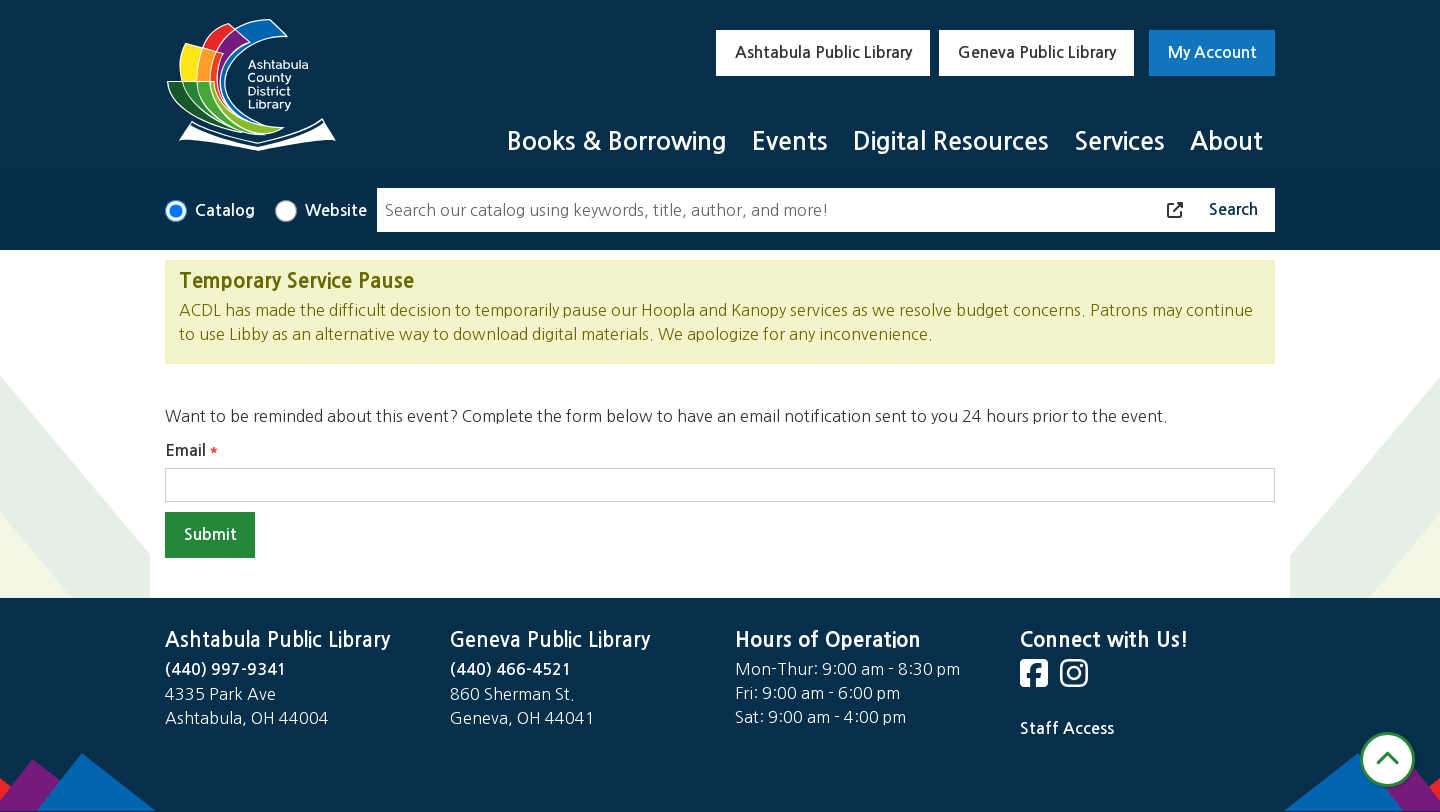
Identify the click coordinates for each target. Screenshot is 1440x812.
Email (185, 450)
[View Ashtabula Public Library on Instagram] (1076, 679)
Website (336, 210)
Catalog (225, 210)
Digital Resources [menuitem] (951, 141)
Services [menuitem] (1119, 141)
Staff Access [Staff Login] (1067, 728)
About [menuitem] (1226, 141)
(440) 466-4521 (511, 669)
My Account (1212, 52)
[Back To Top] (1387, 759)
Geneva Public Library (1037, 52)
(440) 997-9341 (226, 669)
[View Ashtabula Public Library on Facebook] (1036, 679)
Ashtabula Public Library (823, 52)
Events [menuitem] (790, 141)
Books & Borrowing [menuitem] (617, 141)
